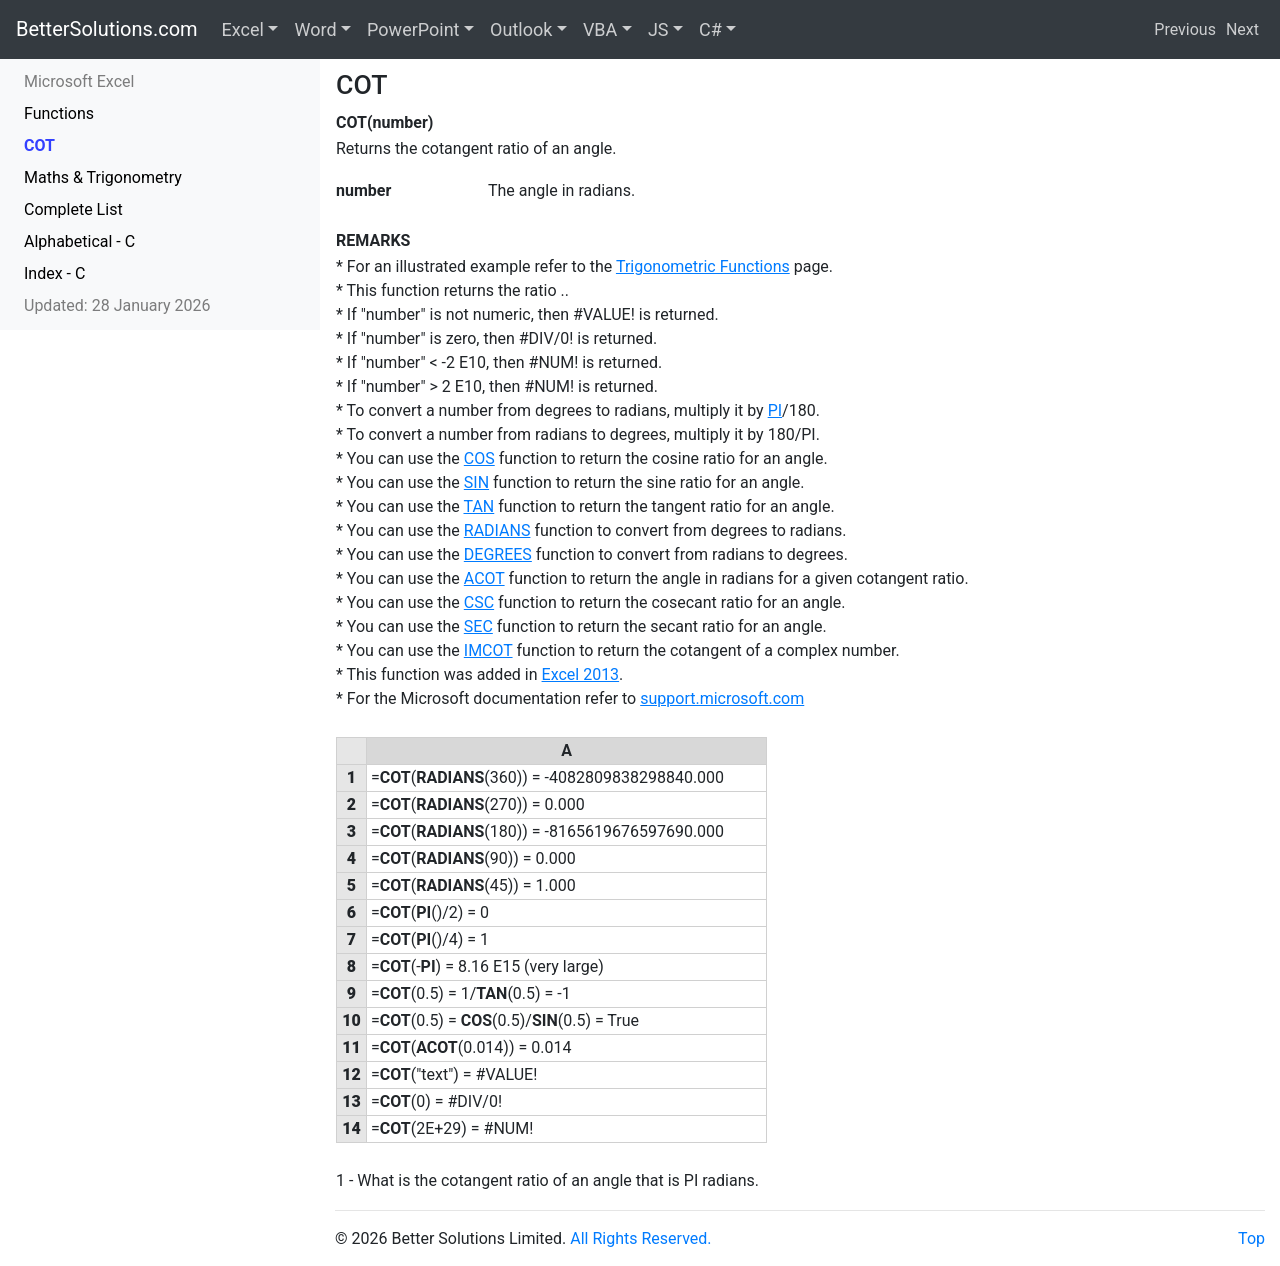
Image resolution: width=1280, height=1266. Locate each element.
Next (1242, 29)
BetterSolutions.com (107, 29)
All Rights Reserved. (640, 1238)
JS (658, 29)
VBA (600, 29)
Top (1251, 1238)
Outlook (521, 29)
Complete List (73, 209)
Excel (243, 29)
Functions (59, 113)
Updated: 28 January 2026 (117, 305)
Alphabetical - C (79, 241)
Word (315, 29)
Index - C (54, 273)
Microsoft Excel (79, 81)
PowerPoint (413, 29)
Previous (1185, 29)
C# (710, 29)
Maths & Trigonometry (103, 177)
